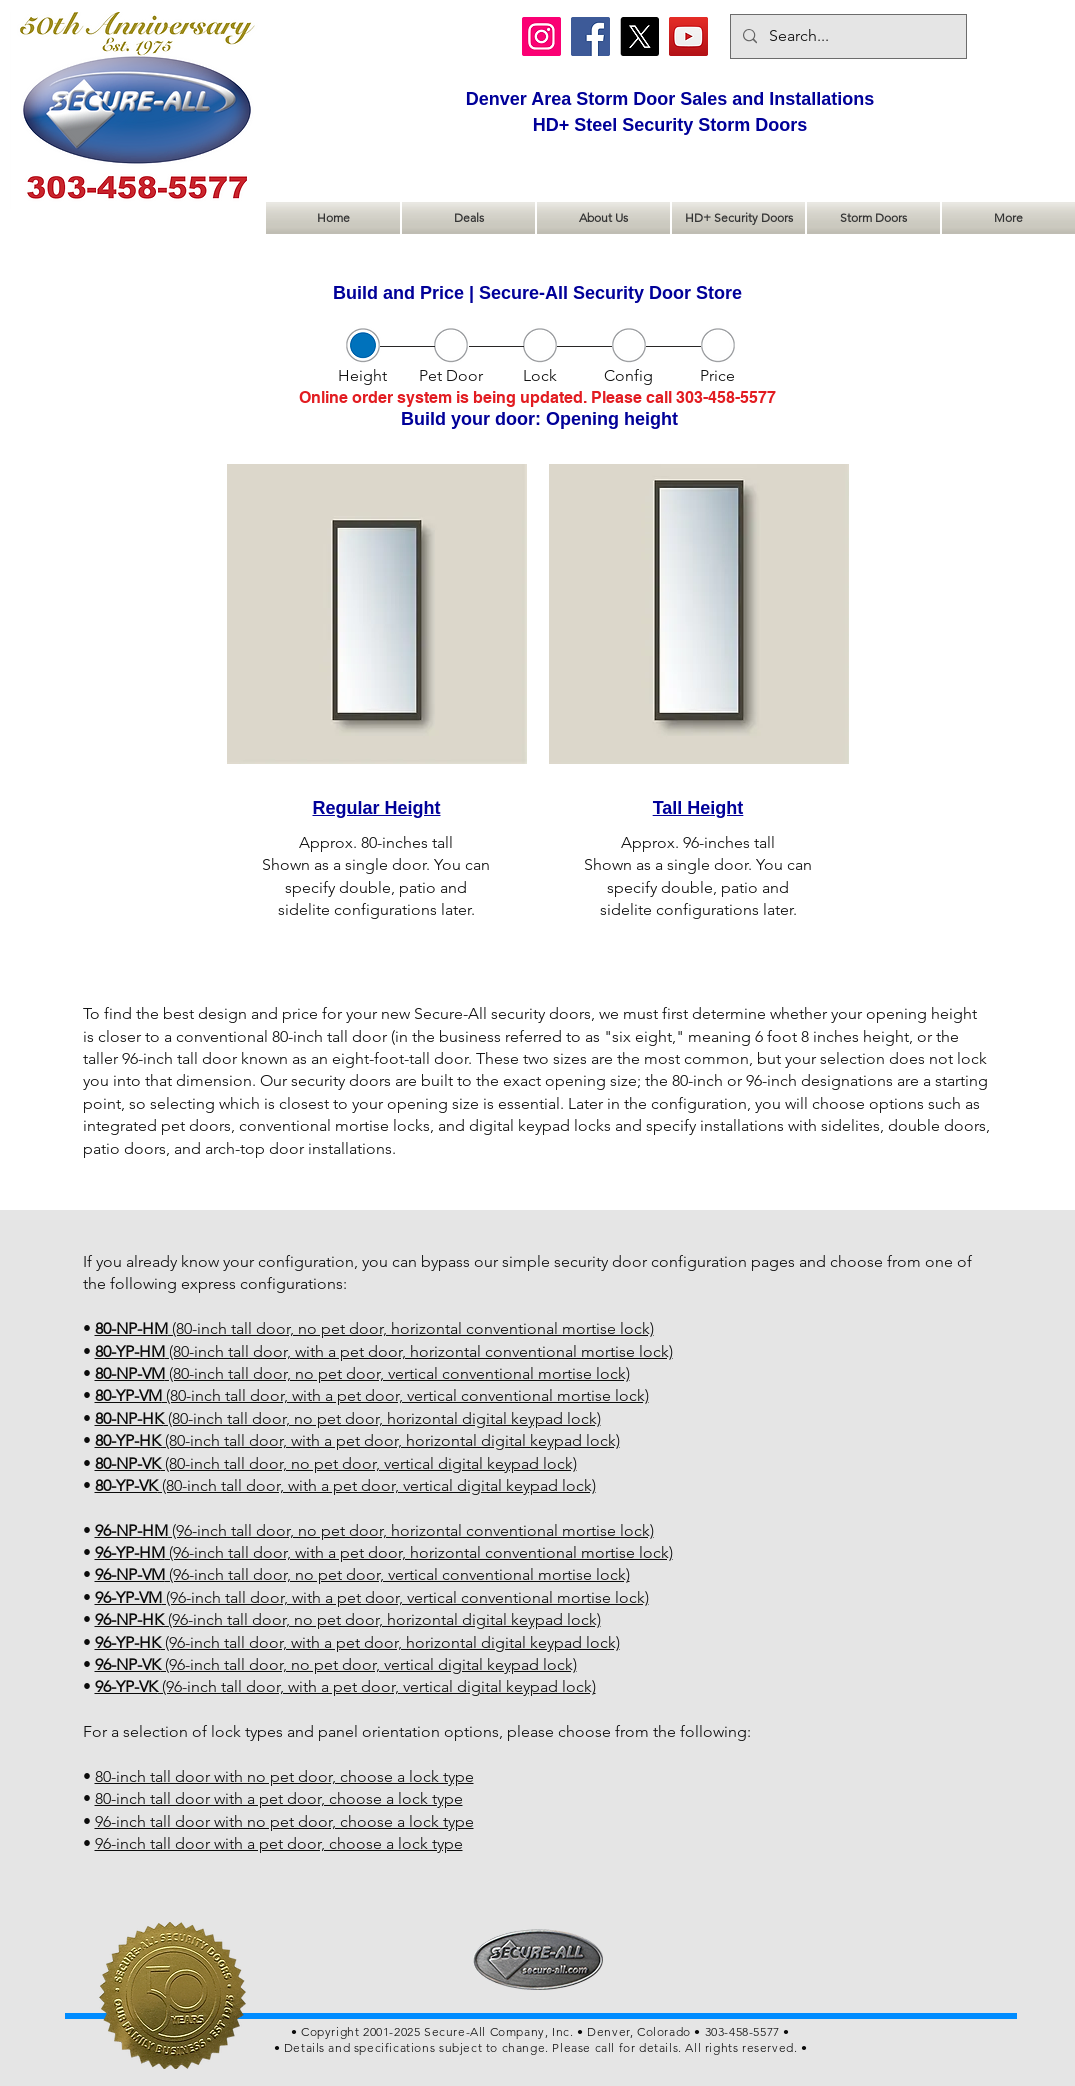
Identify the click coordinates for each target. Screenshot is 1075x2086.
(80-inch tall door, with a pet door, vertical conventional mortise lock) (372, 1395)
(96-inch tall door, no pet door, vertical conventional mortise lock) (362, 1574)
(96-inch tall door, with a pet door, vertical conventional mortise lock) (372, 1597)
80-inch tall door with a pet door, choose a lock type (279, 1798)
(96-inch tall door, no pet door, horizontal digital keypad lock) (348, 1619)
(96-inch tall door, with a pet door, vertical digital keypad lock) (345, 1686)
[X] (639, 36)
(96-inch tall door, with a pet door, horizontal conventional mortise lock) (384, 1552)
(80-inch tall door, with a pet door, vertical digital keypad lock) (345, 1485)
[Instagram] (541, 36)
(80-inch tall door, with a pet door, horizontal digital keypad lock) (357, 1440)
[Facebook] (590, 36)
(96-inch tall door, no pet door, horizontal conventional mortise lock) (374, 1530)
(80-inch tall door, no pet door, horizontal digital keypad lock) (348, 1418)
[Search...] (846, 36)
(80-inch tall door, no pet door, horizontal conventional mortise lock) (374, 1328)
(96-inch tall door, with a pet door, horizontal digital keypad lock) (357, 1642)
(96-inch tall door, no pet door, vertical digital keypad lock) (336, 1664)
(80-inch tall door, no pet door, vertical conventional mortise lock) (362, 1373)
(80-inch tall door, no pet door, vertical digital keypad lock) (336, 1463)
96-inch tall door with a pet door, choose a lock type (279, 1843)
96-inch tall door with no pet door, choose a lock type (284, 1821)
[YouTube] (688, 36)
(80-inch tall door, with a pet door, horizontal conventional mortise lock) (384, 1351)
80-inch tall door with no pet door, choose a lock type (284, 1776)
